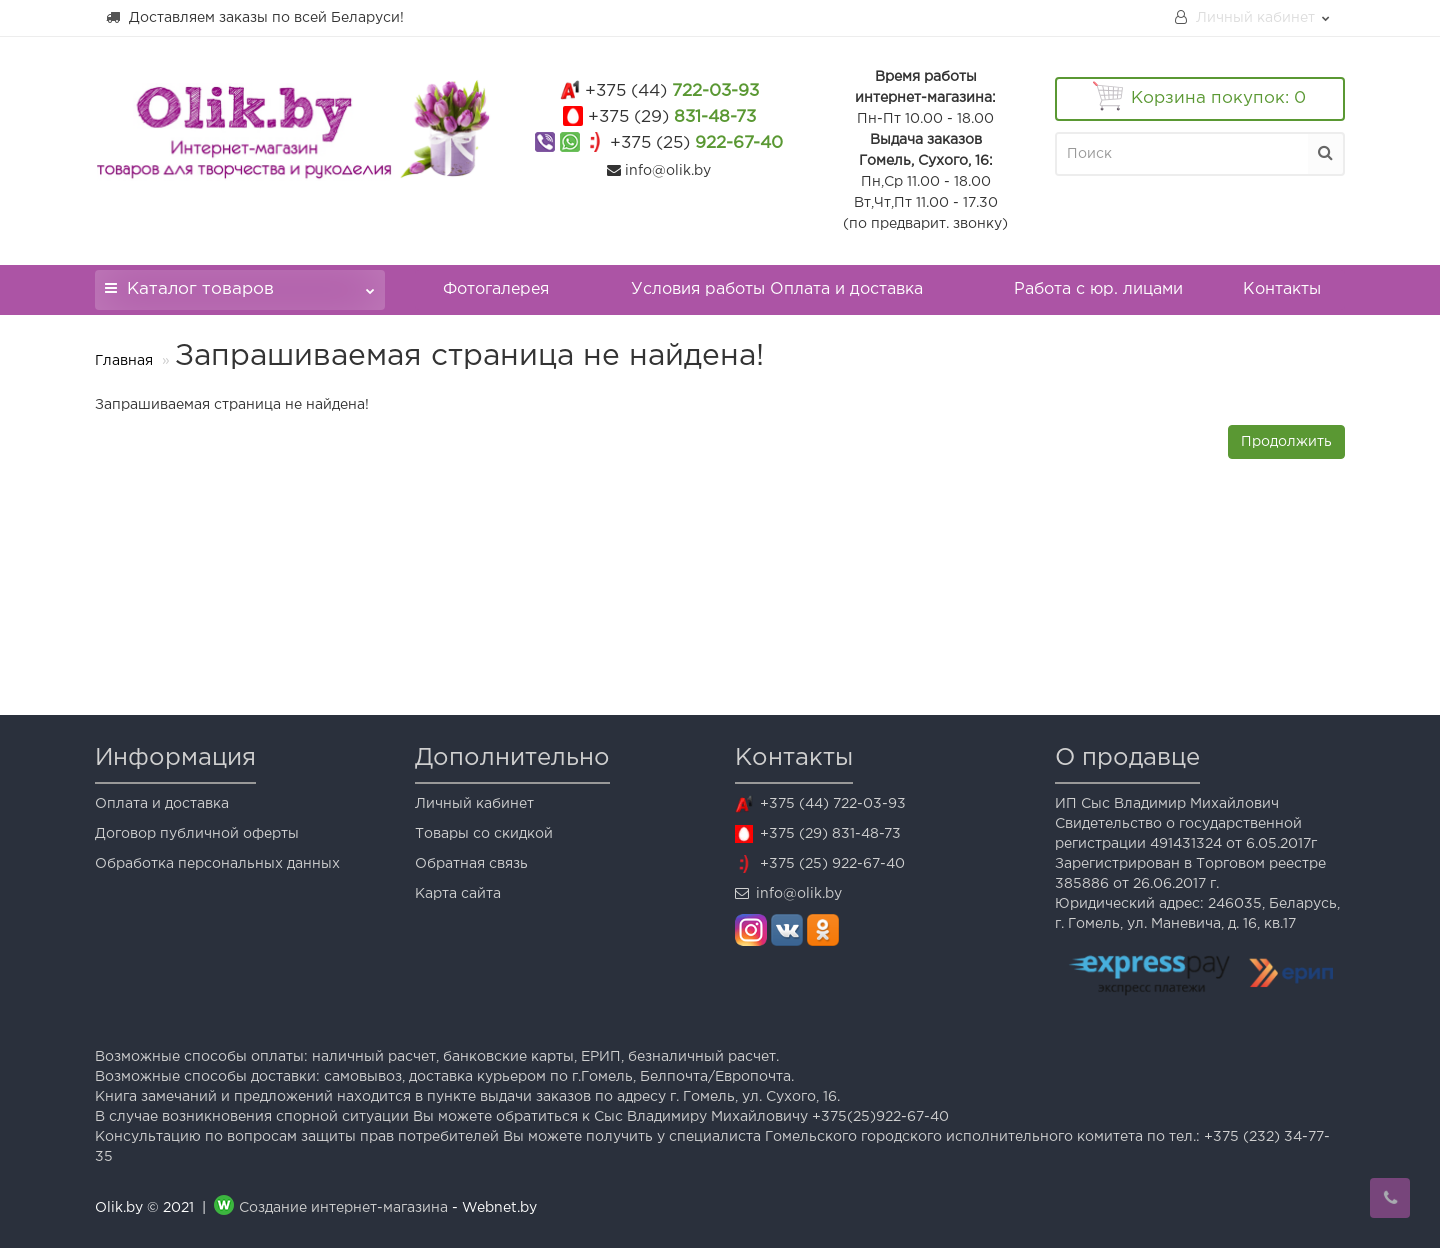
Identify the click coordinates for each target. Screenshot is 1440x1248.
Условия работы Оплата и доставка (777, 289)
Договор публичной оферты (197, 834)
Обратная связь (471, 864)
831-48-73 (672, 117)
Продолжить (1286, 442)
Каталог (240, 283)
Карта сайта (458, 894)
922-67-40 (696, 143)
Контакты (1282, 289)
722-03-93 (672, 91)
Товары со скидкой (484, 834)
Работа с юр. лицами (1098, 289)
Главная (124, 361)
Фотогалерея (496, 289)
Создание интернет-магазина (343, 1208)
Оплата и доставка (162, 804)
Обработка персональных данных (217, 864)
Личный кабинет (474, 804)
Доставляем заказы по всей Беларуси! (254, 17)
